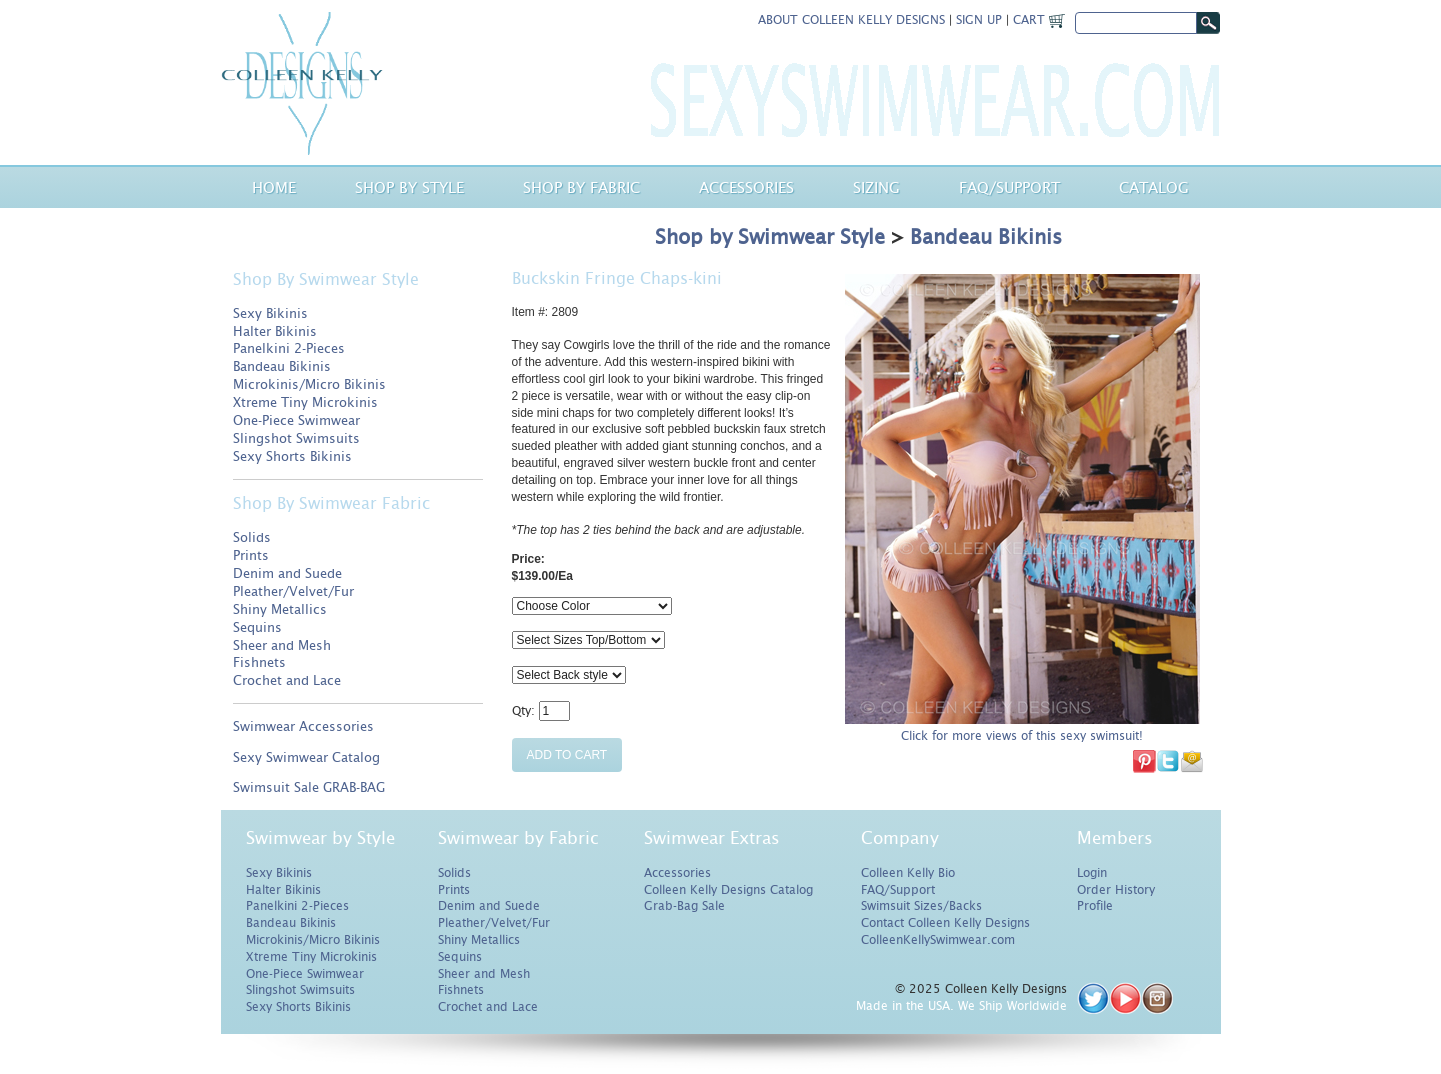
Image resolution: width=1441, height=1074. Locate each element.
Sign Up (979, 20)
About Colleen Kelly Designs (851, 20)
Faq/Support (1009, 187)
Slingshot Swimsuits (296, 438)
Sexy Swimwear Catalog (306, 757)
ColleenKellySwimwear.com (938, 940)
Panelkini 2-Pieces (289, 348)
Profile (1095, 906)
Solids (252, 537)
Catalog (1154, 187)
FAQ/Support (898, 890)
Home (274, 187)
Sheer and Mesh (282, 645)
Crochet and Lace (287, 680)
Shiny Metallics (280, 609)
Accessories (746, 187)
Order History (1116, 890)
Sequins (257, 627)
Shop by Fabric (581, 187)
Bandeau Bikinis (282, 366)
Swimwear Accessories (303, 726)
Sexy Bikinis (270, 313)
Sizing (876, 187)
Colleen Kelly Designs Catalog (728, 890)
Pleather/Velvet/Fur (293, 591)
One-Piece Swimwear (296, 420)
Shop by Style (409, 187)
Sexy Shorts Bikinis (292, 456)
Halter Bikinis (275, 331)
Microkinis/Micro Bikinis (309, 384)
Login (1092, 873)
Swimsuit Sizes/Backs (921, 906)
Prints (251, 555)
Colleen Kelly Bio (908, 873)
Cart (1039, 20)
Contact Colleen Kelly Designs (945, 923)
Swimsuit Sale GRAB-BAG (309, 787)
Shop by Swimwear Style (770, 237)
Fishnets (259, 662)
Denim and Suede (287, 573)
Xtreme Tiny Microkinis (305, 402)
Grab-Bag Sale (684, 906)
